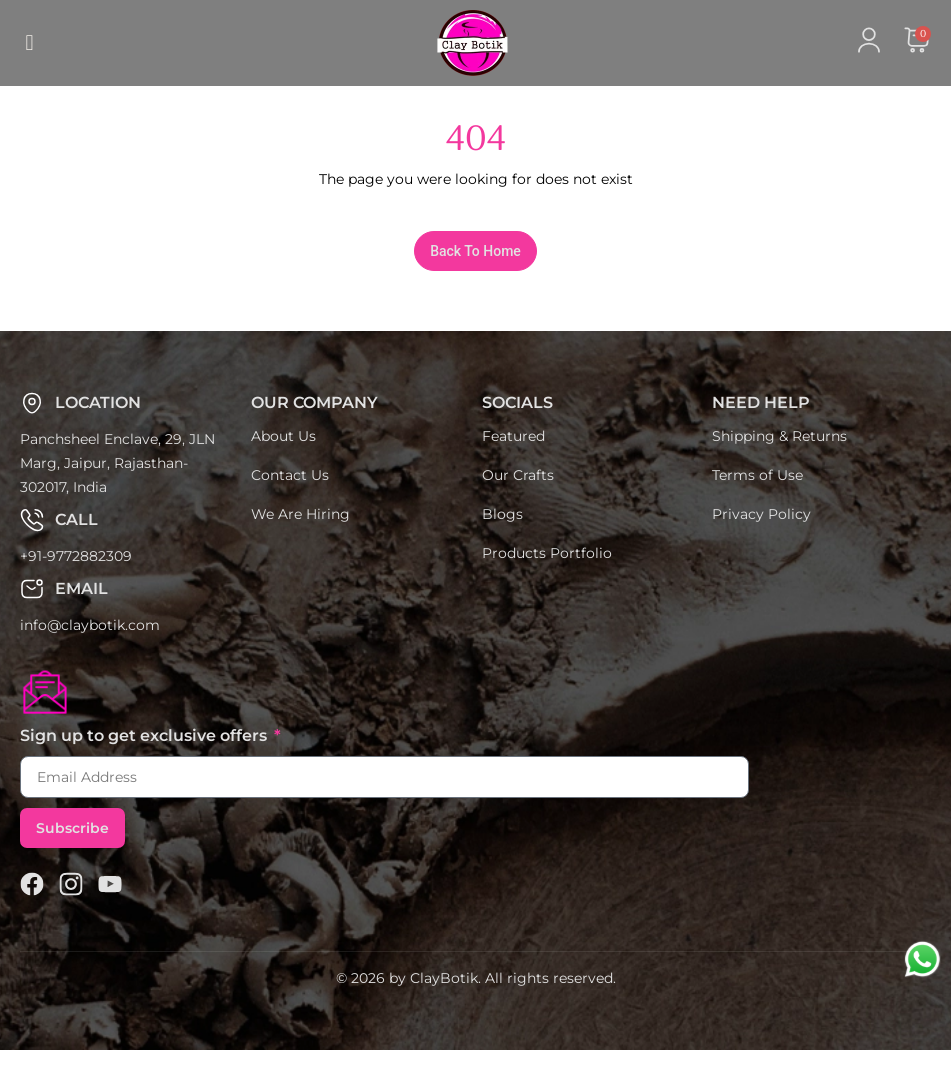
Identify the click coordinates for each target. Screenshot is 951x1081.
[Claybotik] (437, 43)
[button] (29, 43)
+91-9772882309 (76, 587)
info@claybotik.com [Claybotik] (90, 656)
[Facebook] (32, 915)
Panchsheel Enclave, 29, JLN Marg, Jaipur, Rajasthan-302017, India (117, 494)
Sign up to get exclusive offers (145, 766)
